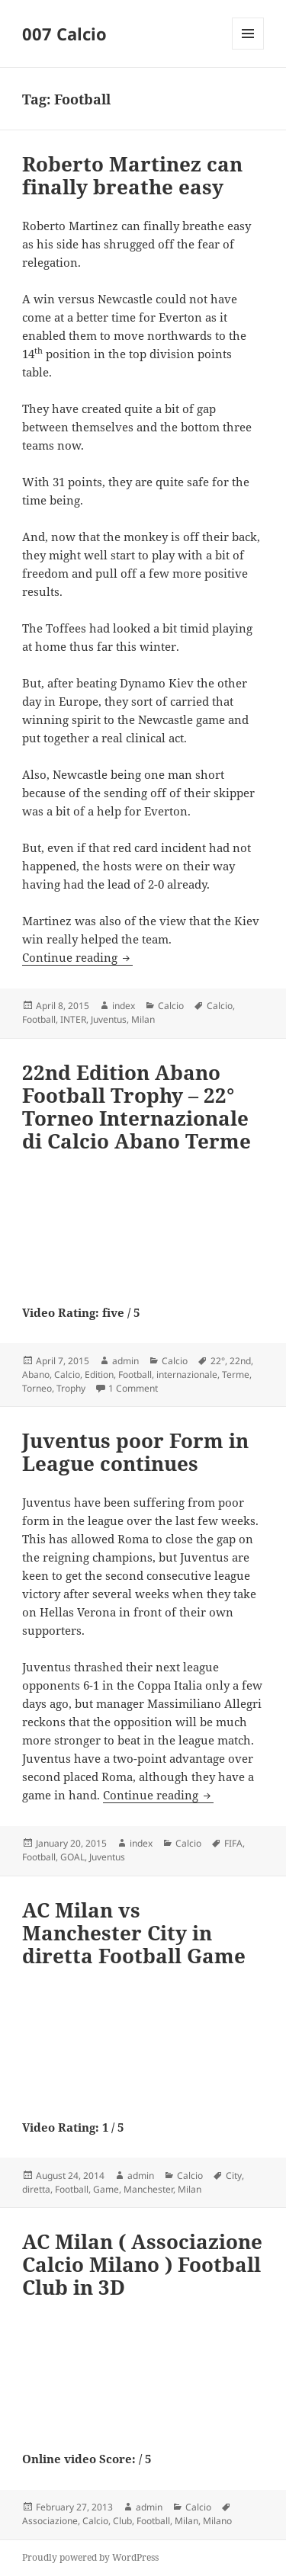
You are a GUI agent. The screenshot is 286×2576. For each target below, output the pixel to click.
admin (125, 1360)
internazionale (186, 1374)
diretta (36, 2189)
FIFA (233, 1843)
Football (39, 1019)
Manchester (148, 2189)
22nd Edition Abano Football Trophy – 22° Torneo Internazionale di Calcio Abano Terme (136, 1107)
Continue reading (77, 957)
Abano (36, 1374)
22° (217, 1360)
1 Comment (133, 1388)
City (234, 2175)
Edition (99, 1374)
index (123, 1005)
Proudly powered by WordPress (90, 2557)
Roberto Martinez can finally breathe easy (132, 175)
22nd (240, 1360)
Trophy (70, 1388)
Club (122, 2520)
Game (106, 2189)
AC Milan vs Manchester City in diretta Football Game (134, 1932)
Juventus (109, 1019)
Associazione (50, 2520)
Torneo (37, 1388)
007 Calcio (64, 33)
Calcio (171, 1005)
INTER (73, 1019)
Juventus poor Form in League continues (135, 1452)
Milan (143, 1019)
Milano (217, 2520)
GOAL (72, 1856)
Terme (235, 1374)
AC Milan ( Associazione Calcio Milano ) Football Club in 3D (142, 2264)
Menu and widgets (248, 49)
